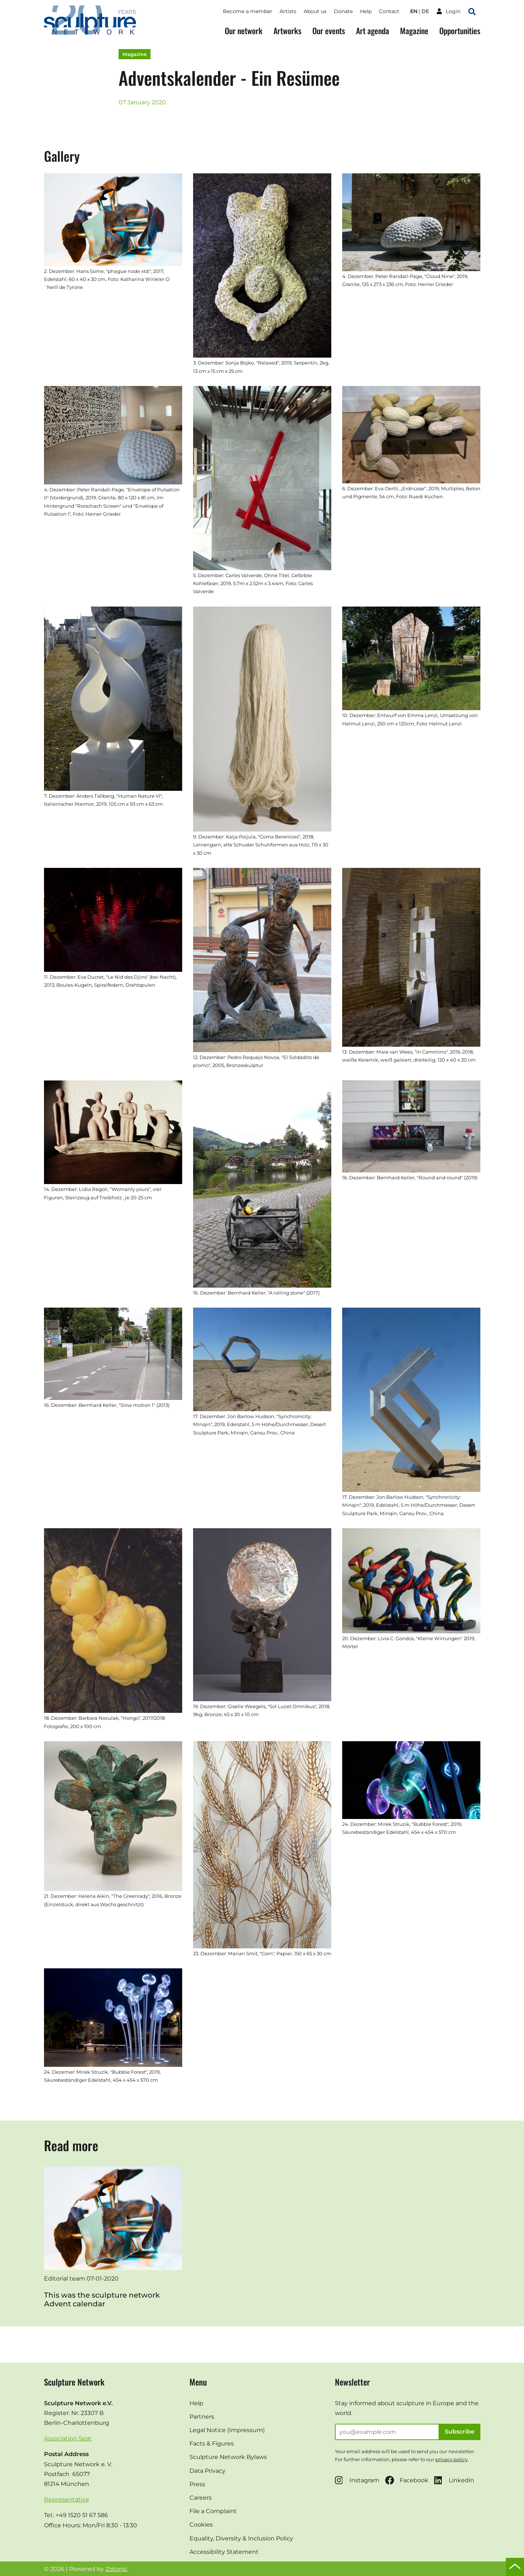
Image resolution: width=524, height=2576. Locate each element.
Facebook (406, 2480)
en (413, 11)
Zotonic (116, 2568)
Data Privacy (207, 2470)
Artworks (287, 30)
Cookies (201, 2524)
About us (315, 11)
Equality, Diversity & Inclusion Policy (241, 2538)
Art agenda (372, 30)
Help (366, 11)
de (425, 11)
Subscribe (460, 2431)
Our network (244, 30)
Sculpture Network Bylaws (228, 2457)
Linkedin (454, 2480)
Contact (389, 11)
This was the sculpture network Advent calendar (102, 2299)
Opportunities (459, 30)
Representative (66, 2499)
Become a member (247, 11)
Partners (201, 2416)
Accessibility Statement (224, 2551)
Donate (343, 11)
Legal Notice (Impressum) (227, 2430)
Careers (200, 2497)
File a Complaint (213, 2511)
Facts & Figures (211, 2443)
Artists (288, 11)
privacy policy (451, 2459)
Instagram (357, 2480)
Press (197, 2484)
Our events (328, 30)
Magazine (414, 30)
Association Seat (68, 2438)
